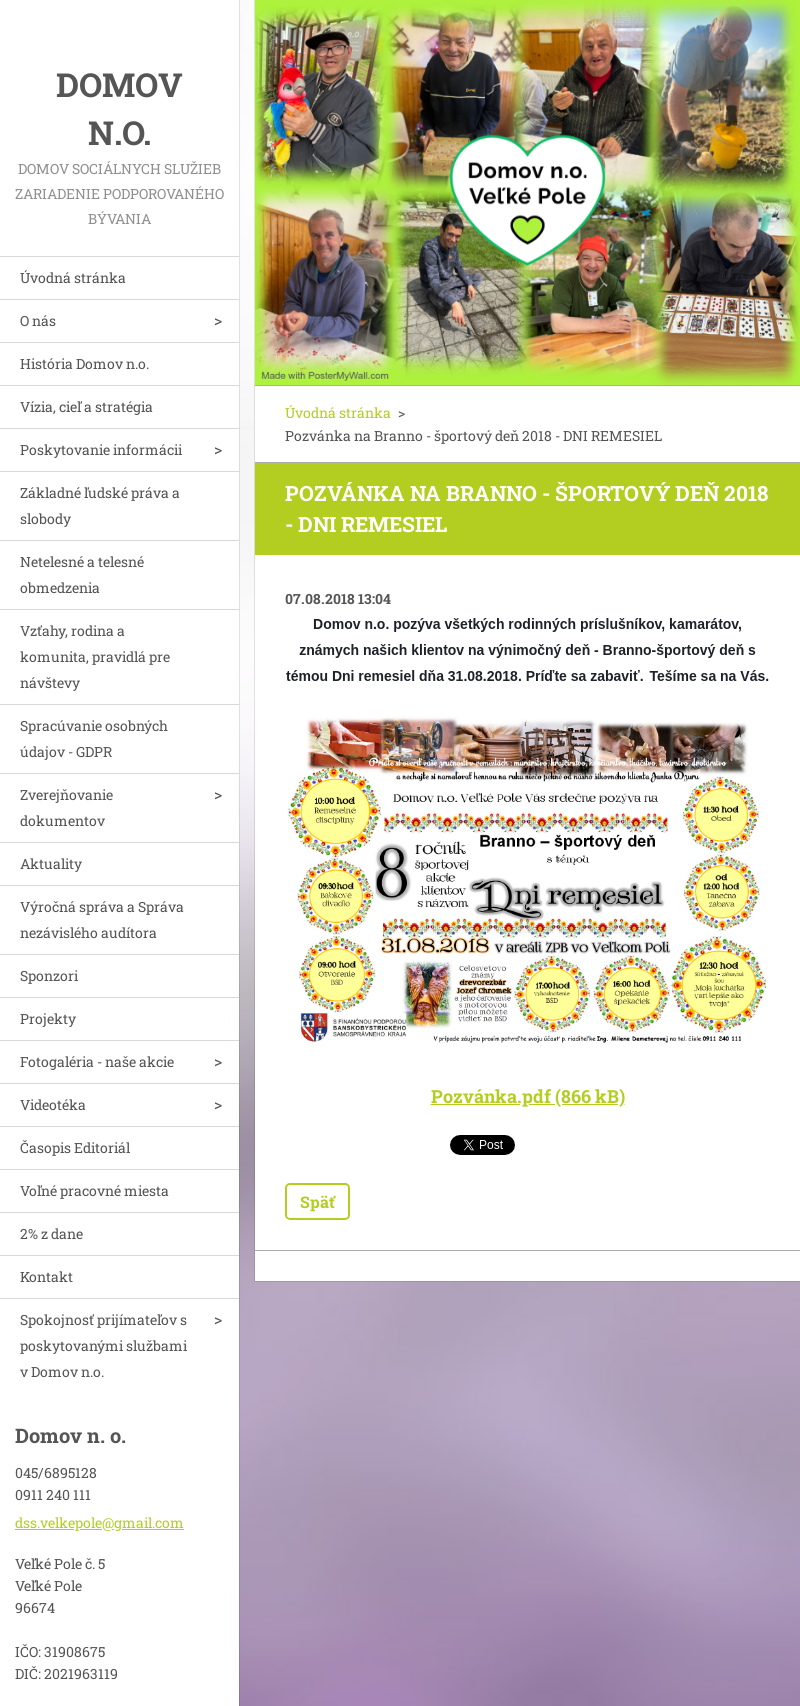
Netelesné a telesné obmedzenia (82, 574)
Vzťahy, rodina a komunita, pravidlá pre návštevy (95, 656)
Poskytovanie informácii (101, 449)
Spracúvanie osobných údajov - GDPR (94, 738)
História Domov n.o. (84, 363)
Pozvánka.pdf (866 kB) (528, 1096)
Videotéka (53, 1104)
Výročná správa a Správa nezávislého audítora (102, 919)
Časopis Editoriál (75, 1147)
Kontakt (46, 1276)
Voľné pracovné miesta (94, 1190)
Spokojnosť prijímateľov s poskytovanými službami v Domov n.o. (103, 1345)
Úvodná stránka (73, 277)
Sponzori (49, 975)
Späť (317, 1201)
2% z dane (51, 1233)
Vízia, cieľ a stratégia (86, 406)
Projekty (48, 1018)
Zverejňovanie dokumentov (66, 807)
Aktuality (51, 863)
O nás (38, 320)
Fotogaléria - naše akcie (97, 1061)
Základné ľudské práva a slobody (100, 505)
